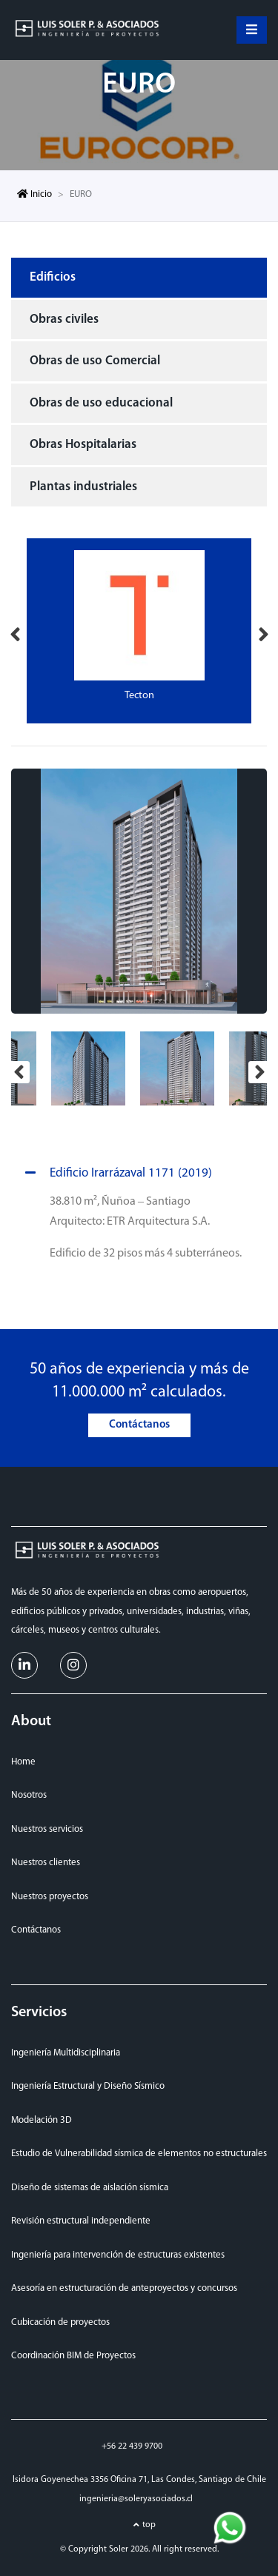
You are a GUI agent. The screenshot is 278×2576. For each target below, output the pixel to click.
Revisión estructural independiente (80, 2221)
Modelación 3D (41, 2120)
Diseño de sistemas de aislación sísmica (89, 2187)
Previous (14, 630)
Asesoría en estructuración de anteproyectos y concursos (124, 2288)
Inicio (34, 194)
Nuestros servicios (47, 1829)
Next (263, 630)
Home (23, 1762)
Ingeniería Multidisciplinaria (65, 2053)
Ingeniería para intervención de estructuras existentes (118, 2255)
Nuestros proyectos (49, 1896)
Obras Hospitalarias (83, 444)
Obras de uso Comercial (95, 361)
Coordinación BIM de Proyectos (73, 2356)
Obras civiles (64, 319)
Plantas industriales (83, 487)
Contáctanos (139, 1425)
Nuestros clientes (45, 1862)
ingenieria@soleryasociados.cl (136, 2499)
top (149, 2524)
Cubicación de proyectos (60, 2322)
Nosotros (29, 1795)
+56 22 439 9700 (132, 2446)
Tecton (139, 695)
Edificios (53, 277)
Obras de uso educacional (101, 403)
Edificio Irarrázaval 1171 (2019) (116, 1173)
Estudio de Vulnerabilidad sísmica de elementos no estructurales (139, 2153)
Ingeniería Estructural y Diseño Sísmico (88, 2086)
